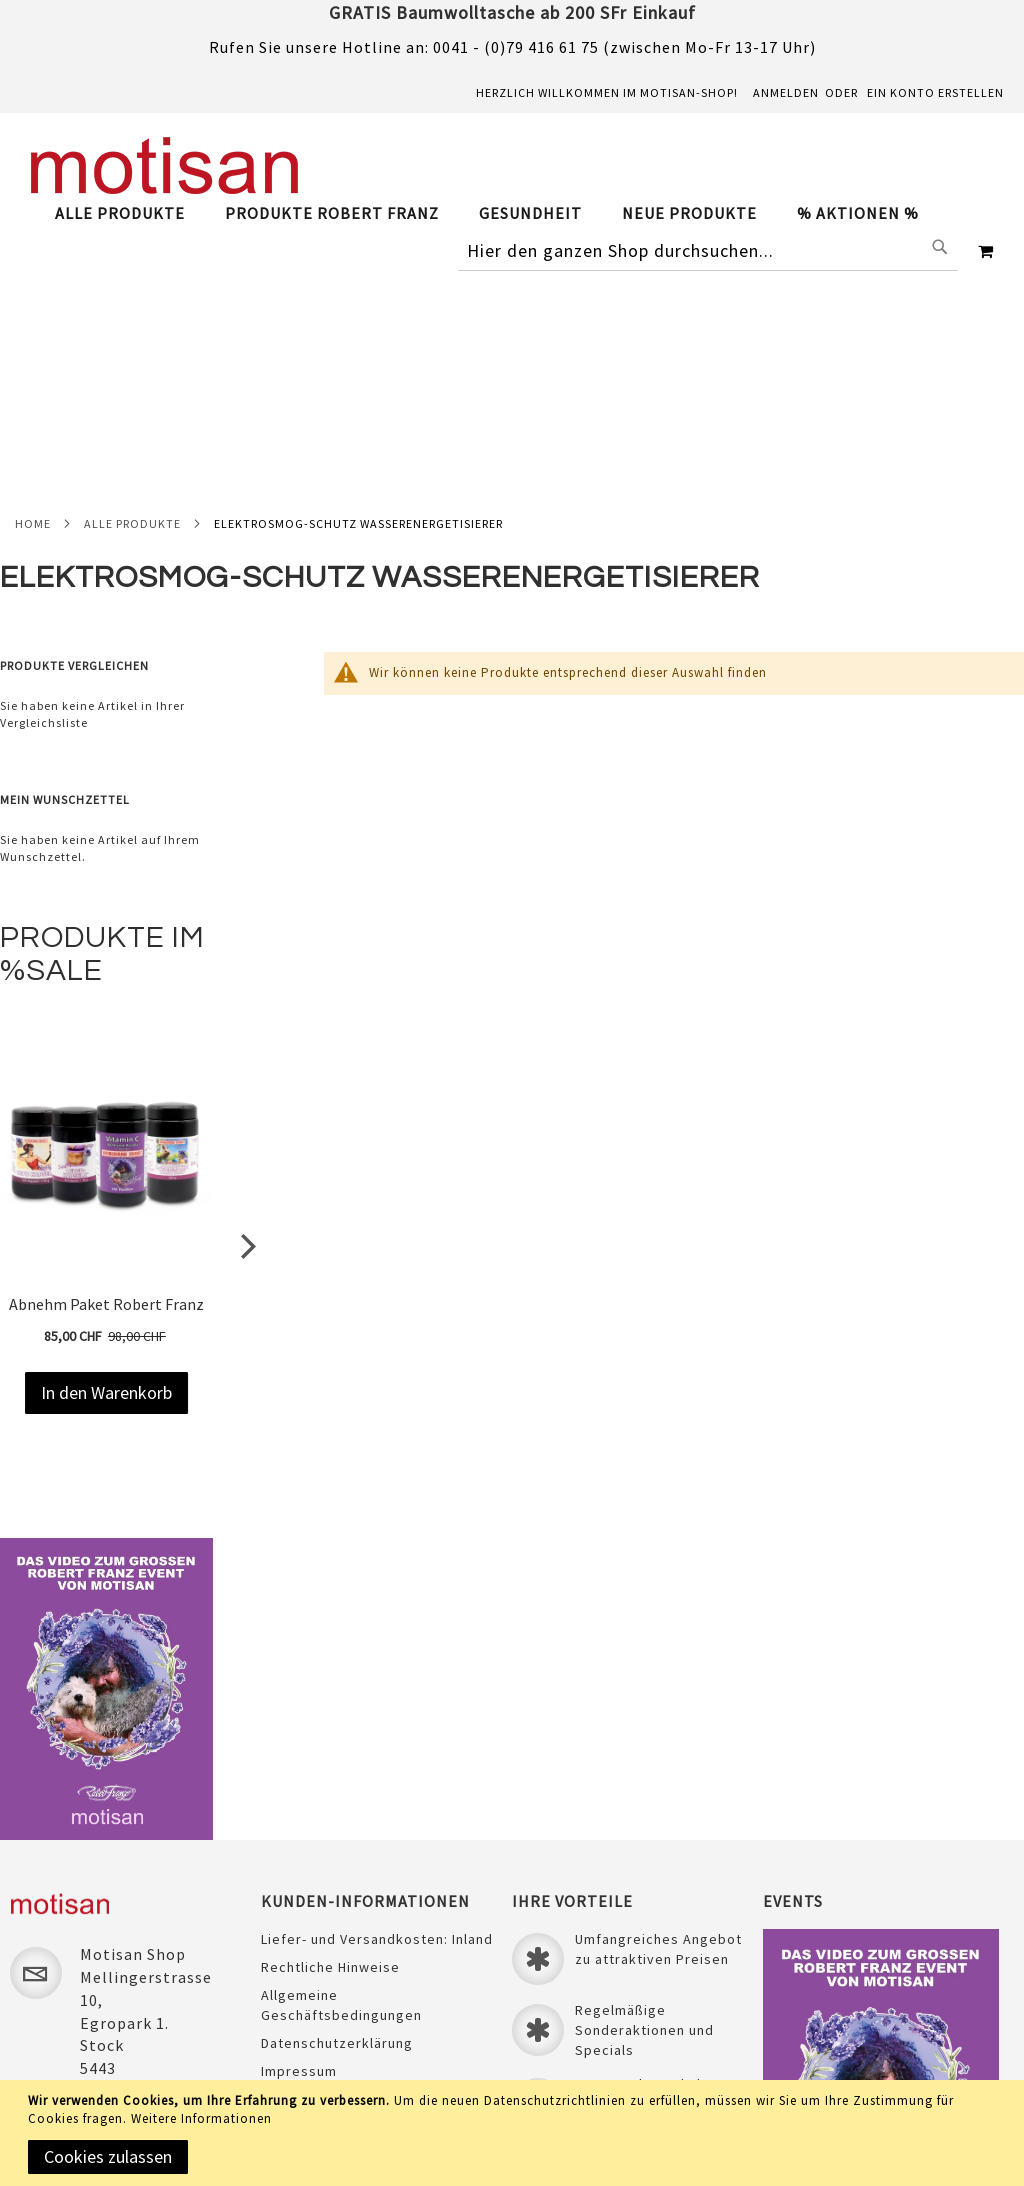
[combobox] (708, 251)
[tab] (497, 213)
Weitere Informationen (201, 2118)
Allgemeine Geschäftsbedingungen (341, 1812)
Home (33, 304)
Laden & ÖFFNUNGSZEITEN (350, 1962)
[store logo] (165, 165)
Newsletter (299, 1990)
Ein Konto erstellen (935, 92)
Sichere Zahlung (316, 1906)
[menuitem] (130, 213)
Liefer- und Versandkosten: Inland (377, 1746)
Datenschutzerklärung (337, 1850)
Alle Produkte (132, 304)
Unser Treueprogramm (338, 1934)
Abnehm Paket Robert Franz (106, 1085)
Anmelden (786, 92)
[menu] (497, 213)
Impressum (299, 1878)
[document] (515, 2133)
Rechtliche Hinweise (330, 1774)
